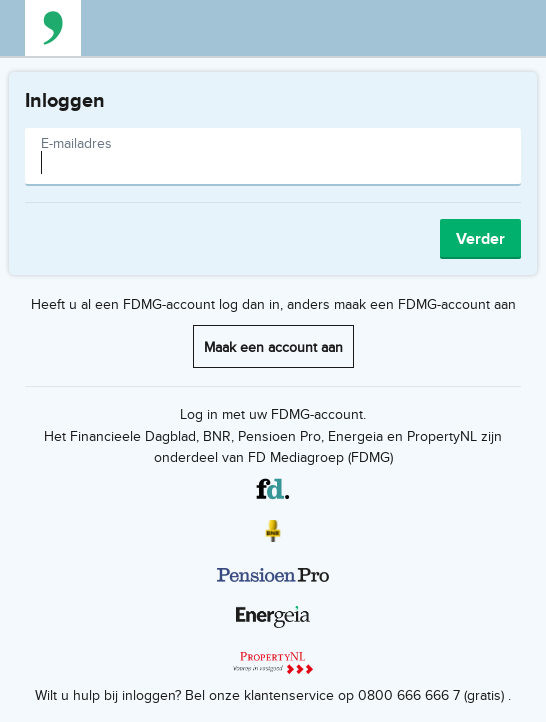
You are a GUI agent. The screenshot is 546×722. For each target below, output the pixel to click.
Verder (480, 238)
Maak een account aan (273, 346)
